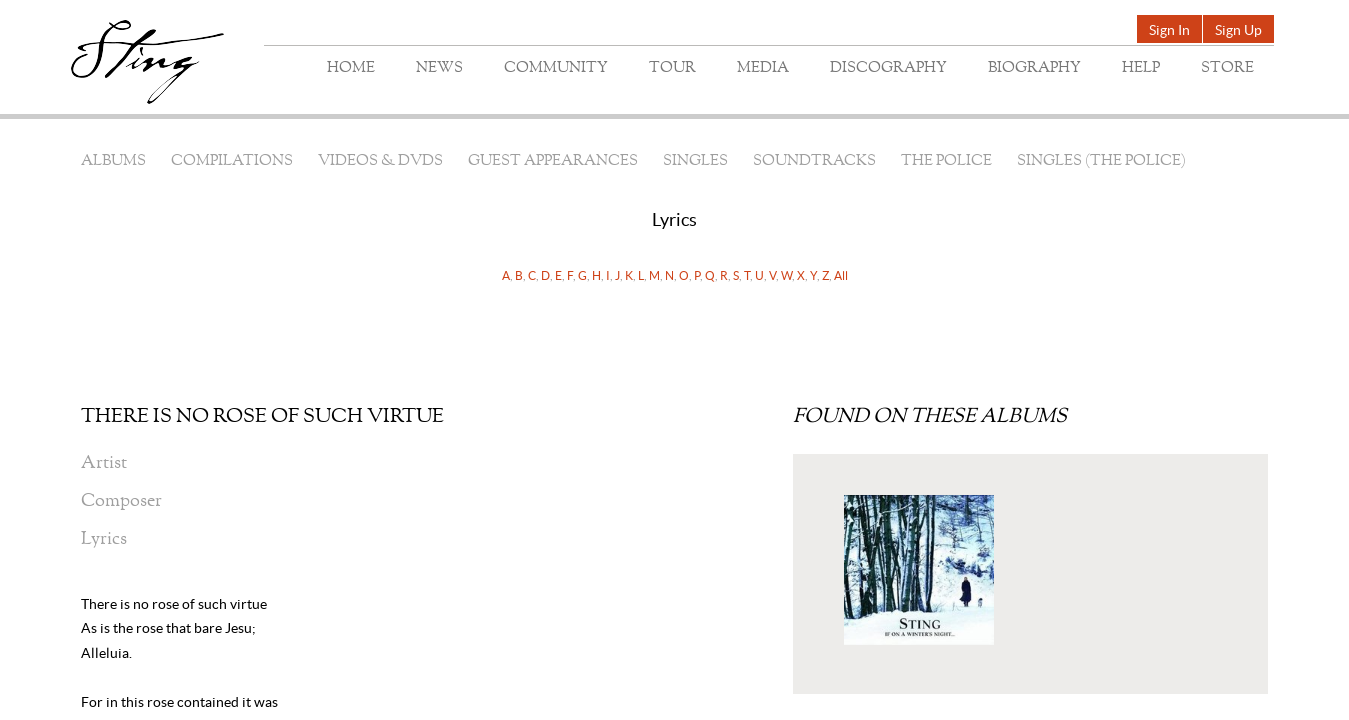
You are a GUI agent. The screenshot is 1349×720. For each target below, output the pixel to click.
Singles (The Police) (1101, 161)
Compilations (232, 161)
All (841, 275)
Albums (113, 161)
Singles (695, 161)
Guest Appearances (553, 161)
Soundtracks (814, 161)
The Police (946, 161)
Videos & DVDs (380, 161)
